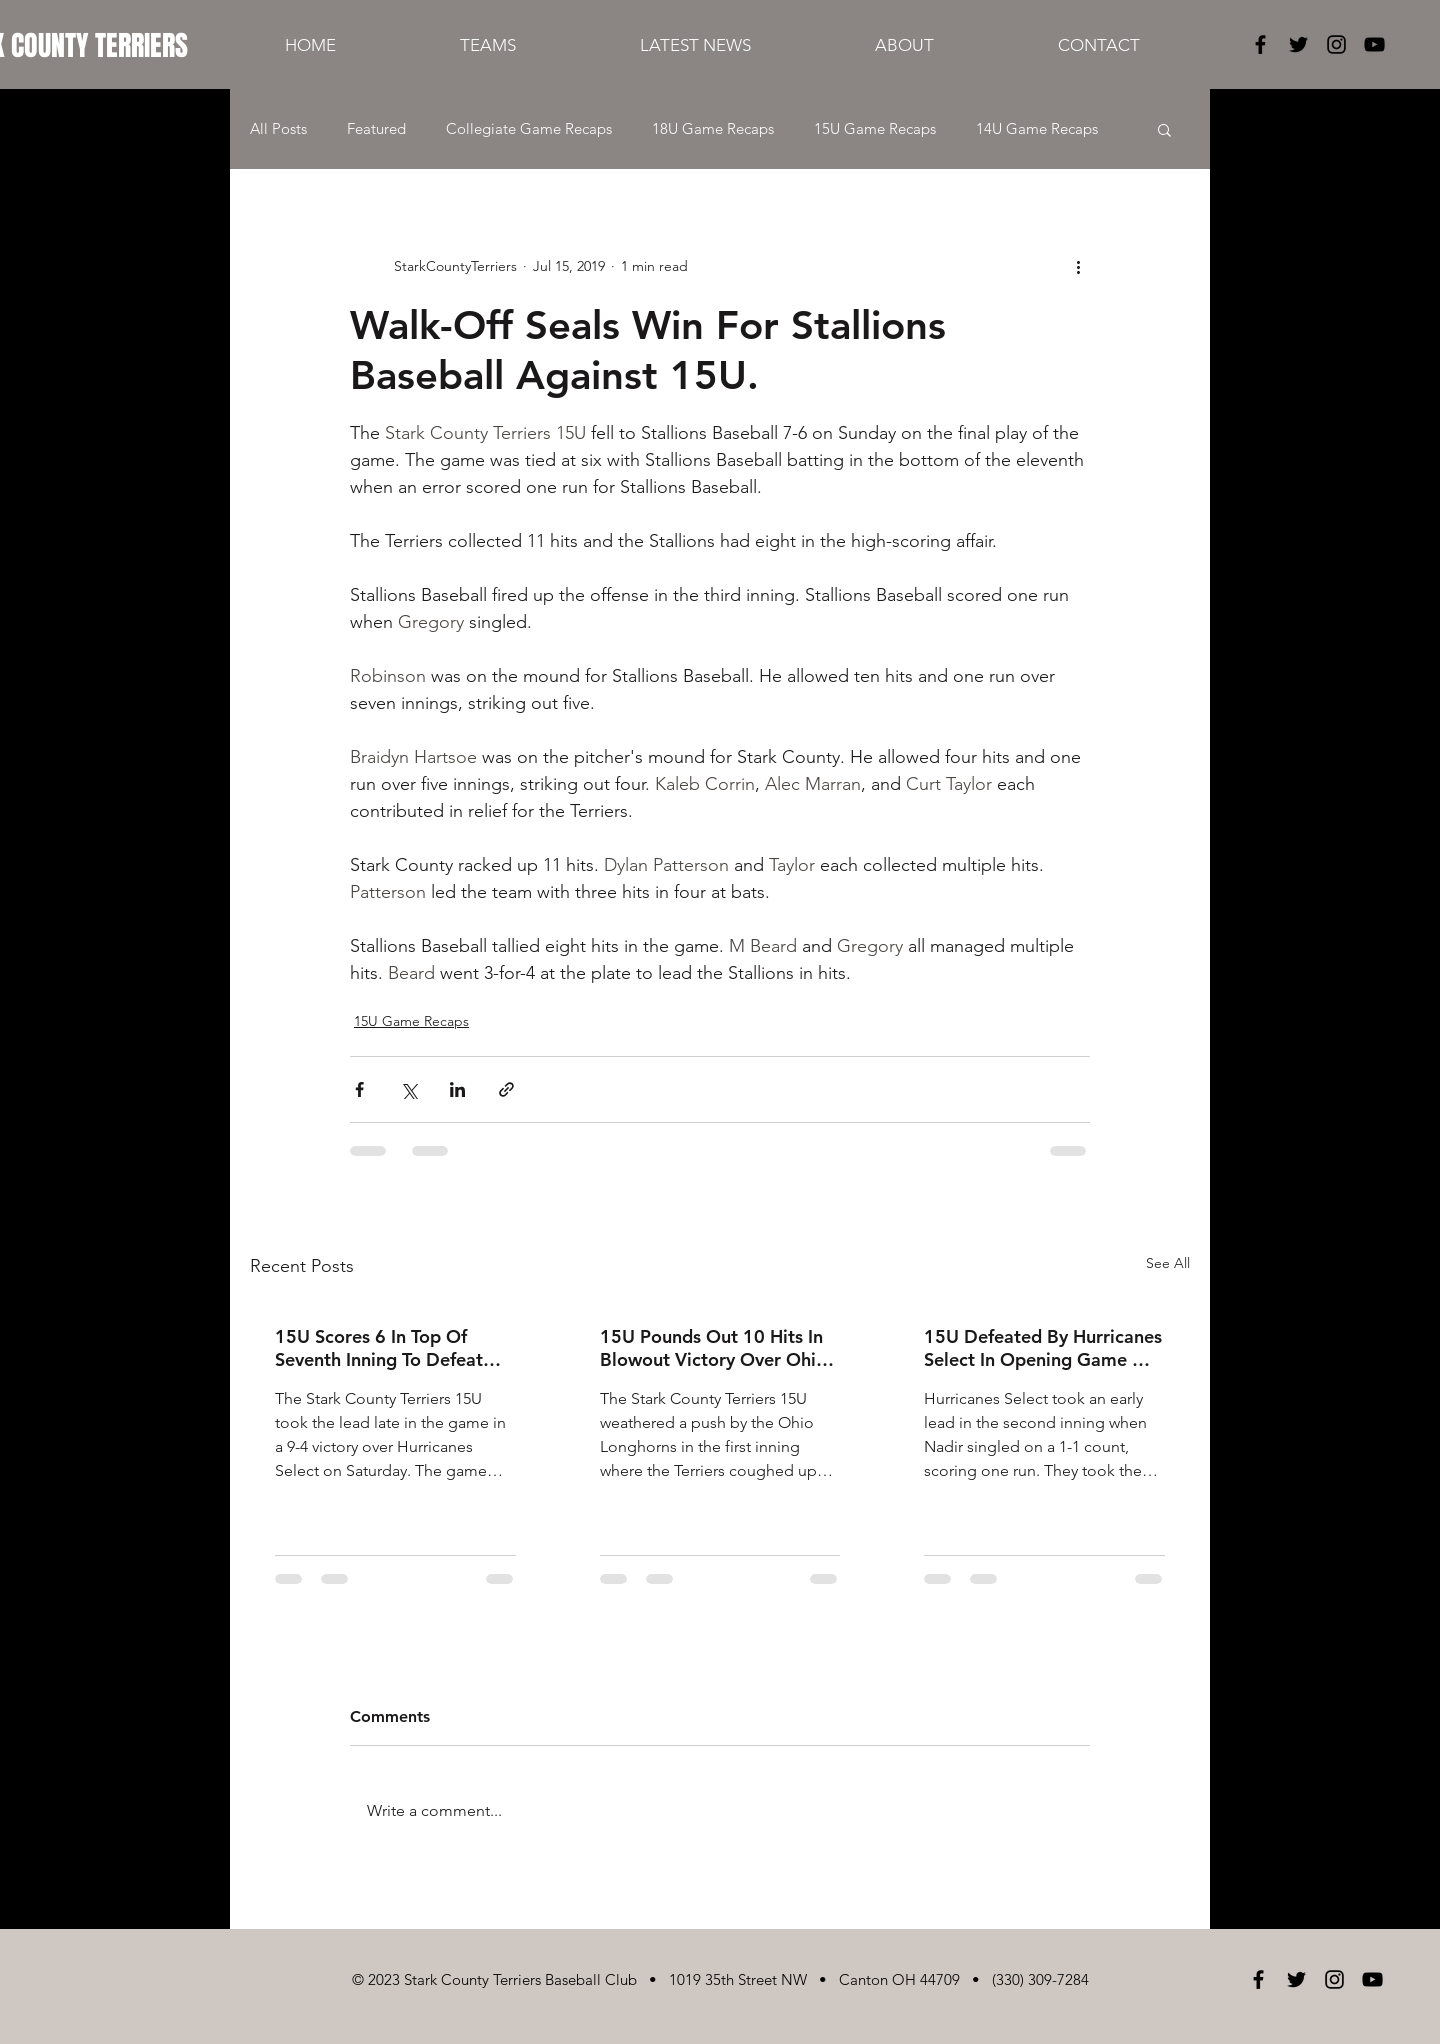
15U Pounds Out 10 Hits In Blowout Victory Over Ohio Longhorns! (713, 1348)
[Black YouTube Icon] (1374, 44)
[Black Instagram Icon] (1336, 44)
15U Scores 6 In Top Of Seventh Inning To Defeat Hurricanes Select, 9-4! (379, 1348)
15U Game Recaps (875, 129)
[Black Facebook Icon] (1260, 44)
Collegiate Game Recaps (529, 129)
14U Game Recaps (1037, 129)
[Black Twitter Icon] (1298, 44)
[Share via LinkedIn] (457, 1089)
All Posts (278, 129)
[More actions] (1078, 266)
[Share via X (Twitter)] (408, 1089)
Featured (376, 129)
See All (1168, 1263)
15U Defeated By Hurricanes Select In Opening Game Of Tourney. (1043, 1348)
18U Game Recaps (713, 129)
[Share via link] (506, 1089)
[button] (1164, 129)
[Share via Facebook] (359, 1089)
